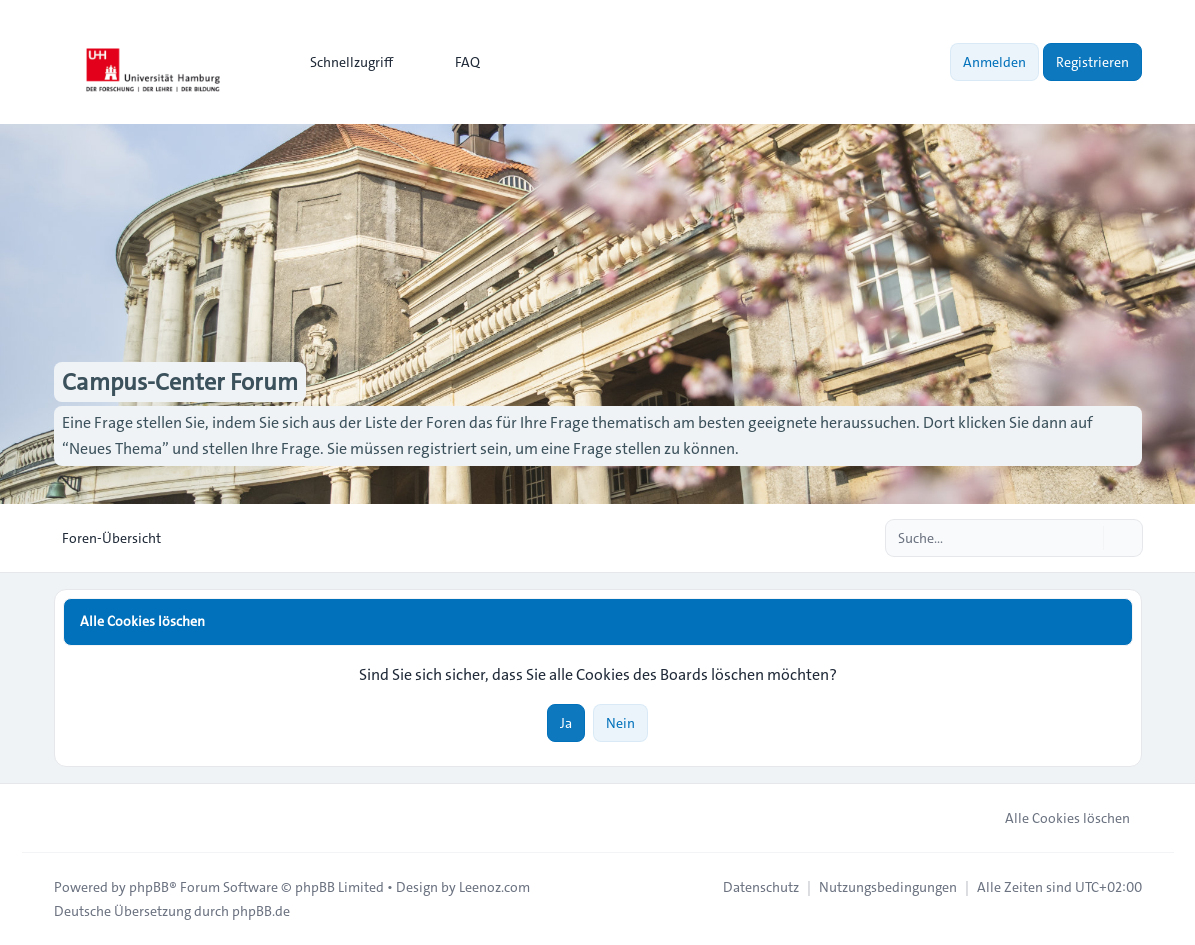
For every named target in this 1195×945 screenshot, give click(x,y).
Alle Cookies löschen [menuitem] (1054, 818)
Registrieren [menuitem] (1092, 62)
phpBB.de (261, 911)
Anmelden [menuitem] (994, 62)
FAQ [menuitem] (454, 62)
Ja (566, 723)
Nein (620, 723)
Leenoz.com (494, 887)
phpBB (149, 887)
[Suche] (1086, 538)
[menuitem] (342, 62)
